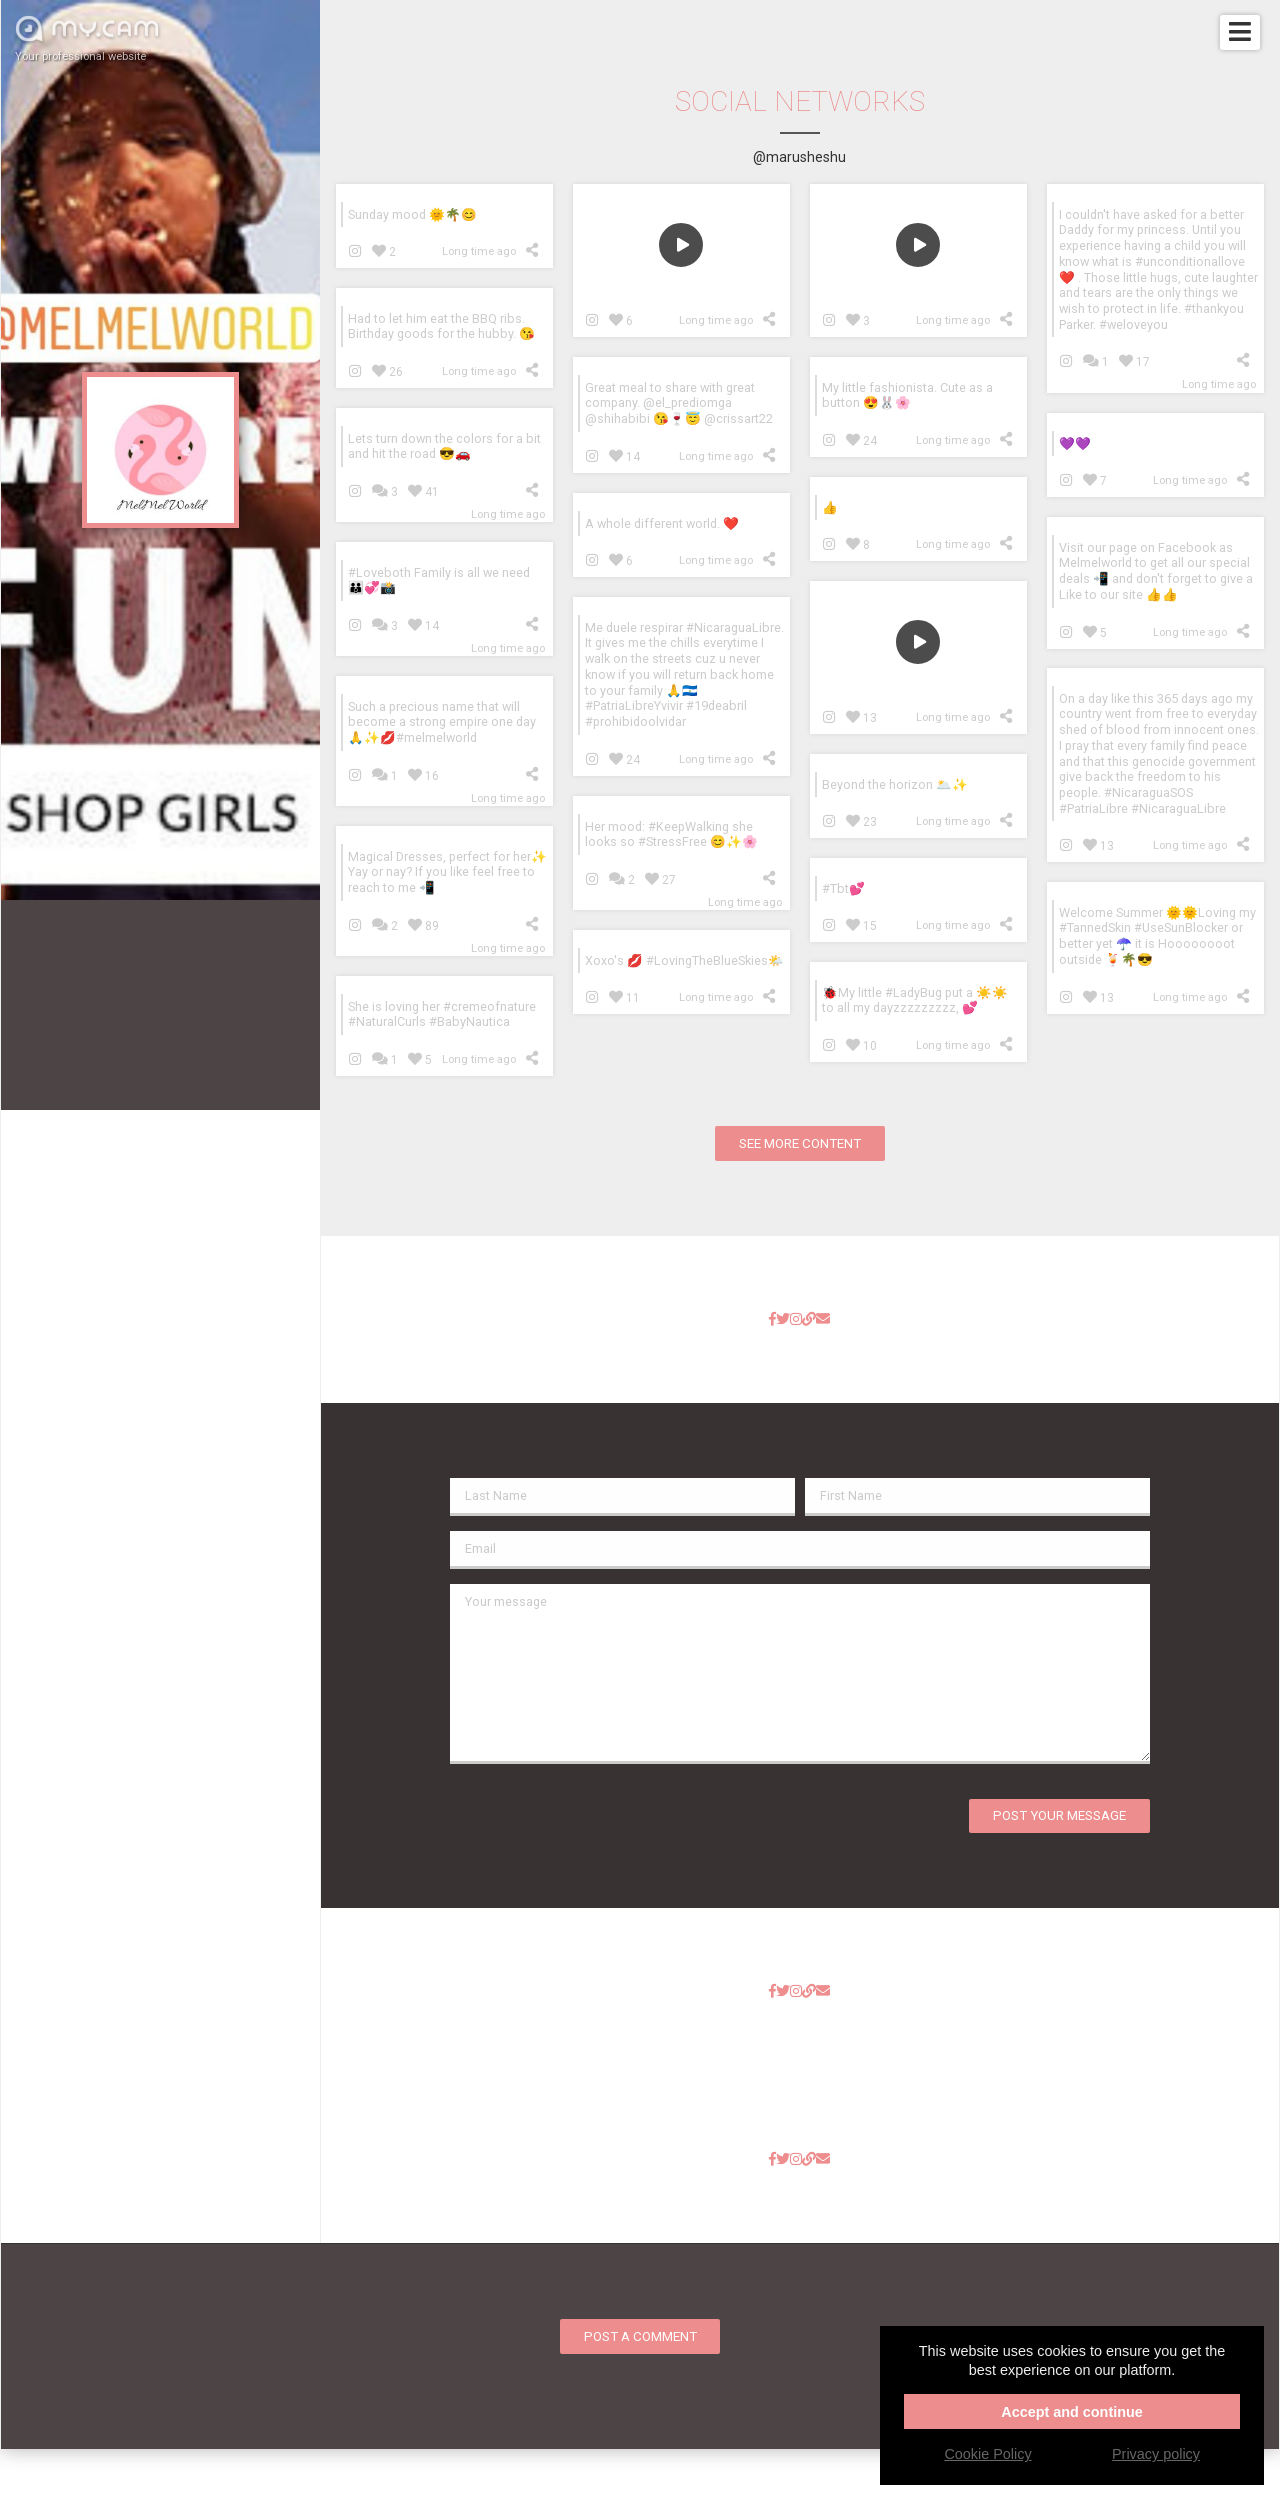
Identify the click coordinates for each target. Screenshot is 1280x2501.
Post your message (1059, 1815)
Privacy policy (1156, 2454)
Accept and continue (1072, 2412)
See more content (800, 1143)
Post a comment (640, 2336)
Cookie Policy (987, 2454)
